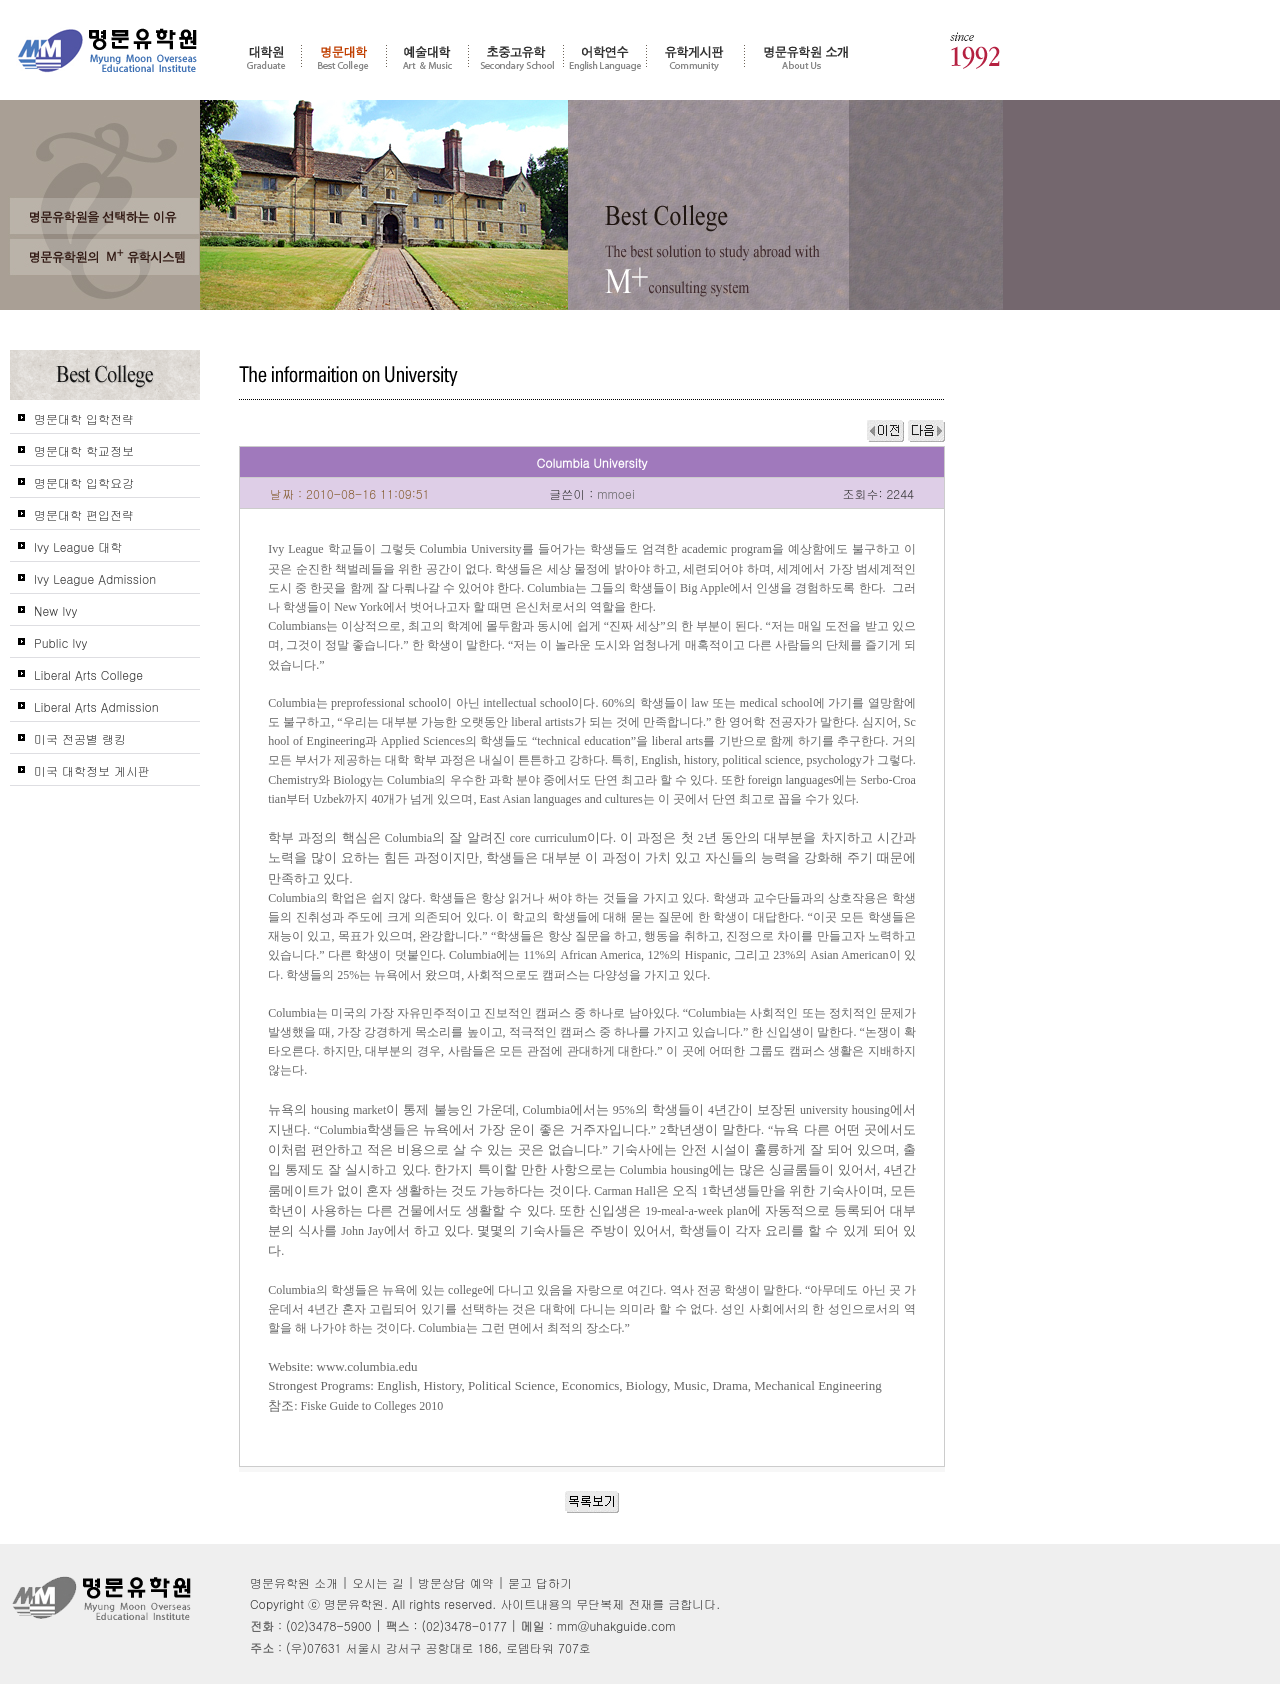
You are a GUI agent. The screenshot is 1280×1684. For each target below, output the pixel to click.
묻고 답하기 (540, 1582)
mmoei (616, 493)
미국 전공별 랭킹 (80, 738)
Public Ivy (61, 642)
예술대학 (427, 57)
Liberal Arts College (88, 674)
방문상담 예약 (456, 1582)
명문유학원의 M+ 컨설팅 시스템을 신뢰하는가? (105, 257)
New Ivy (55, 610)
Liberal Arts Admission (96, 706)
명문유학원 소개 (806, 57)
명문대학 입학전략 (84, 418)
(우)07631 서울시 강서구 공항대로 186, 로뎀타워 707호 (438, 1647)
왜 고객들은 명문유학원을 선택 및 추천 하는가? (105, 216)
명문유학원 (108, 51)
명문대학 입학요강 (84, 482)
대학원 (266, 57)
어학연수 (605, 57)
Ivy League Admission (95, 578)
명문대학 (344, 57)
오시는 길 (378, 1582)
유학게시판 (695, 57)
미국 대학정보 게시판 (92, 770)
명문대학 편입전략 (84, 514)
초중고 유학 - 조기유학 (516, 57)
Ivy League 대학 (78, 546)
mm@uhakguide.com (616, 1625)
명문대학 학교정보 (84, 450)
